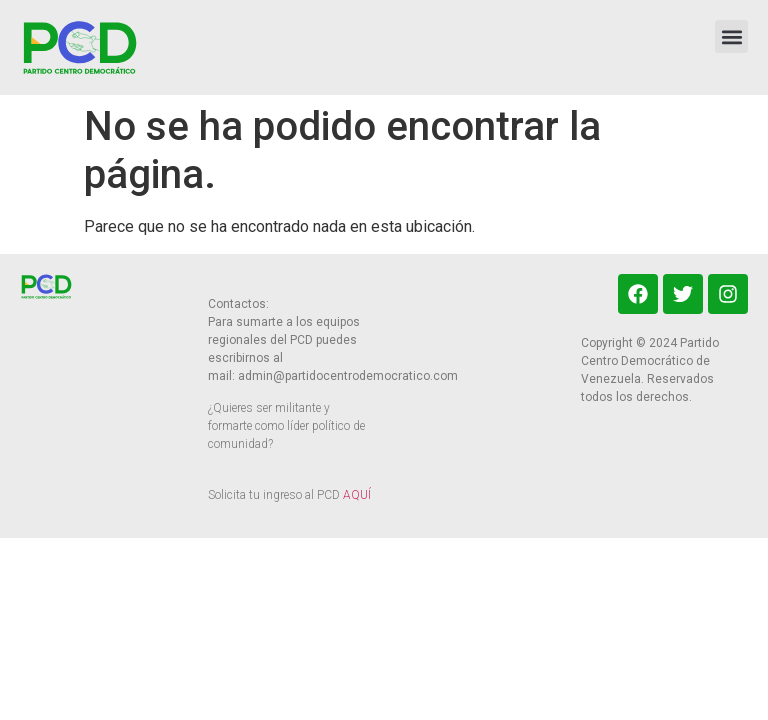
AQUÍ (357, 495)
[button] (731, 36)
